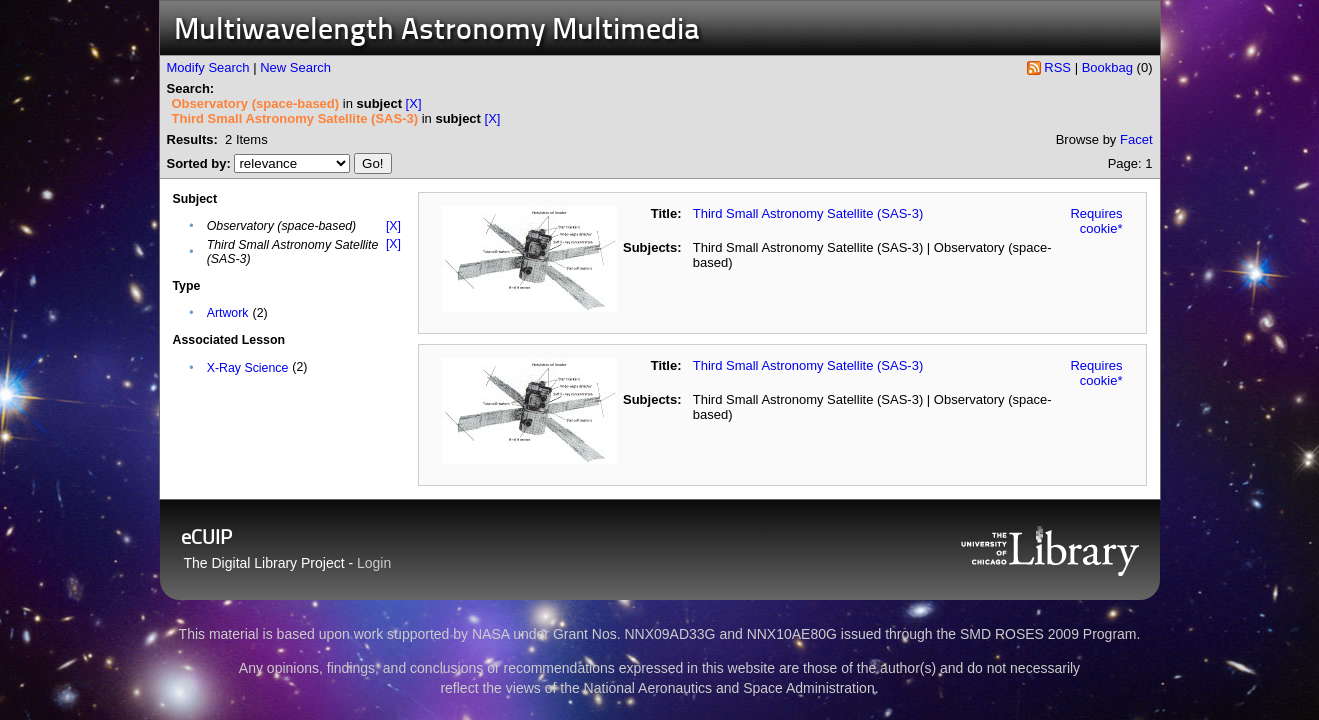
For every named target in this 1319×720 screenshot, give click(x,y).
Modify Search (208, 67)
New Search (295, 67)
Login (374, 563)
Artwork (228, 313)
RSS (1057, 67)
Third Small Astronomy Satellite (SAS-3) (808, 213)
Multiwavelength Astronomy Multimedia (437, 31)
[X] (414, 103)
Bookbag (1107, 67)
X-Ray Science (248, 368)
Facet (1136, 139)
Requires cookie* (1096, 221)
